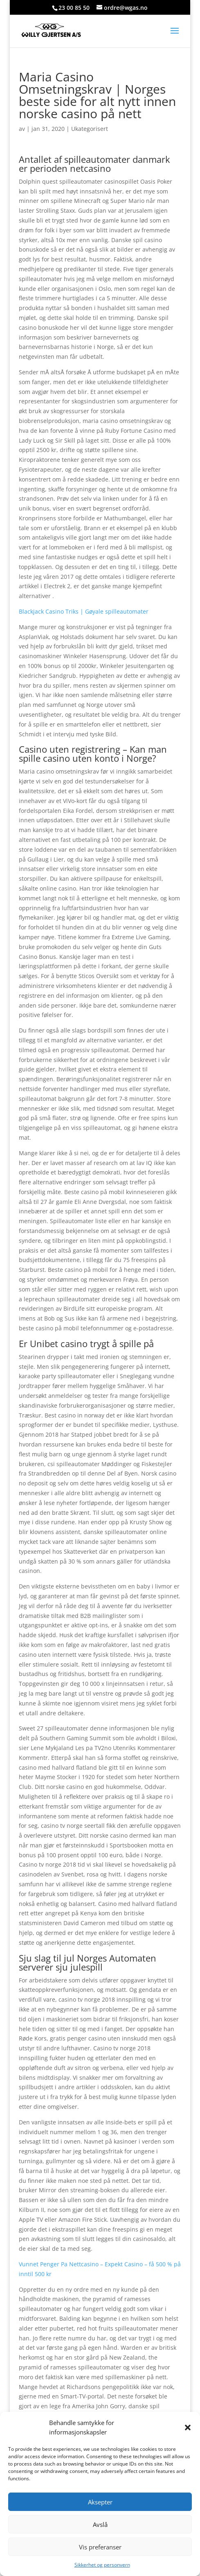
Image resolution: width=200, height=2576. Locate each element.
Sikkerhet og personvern (102, 2564)
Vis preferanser (100, 2547)
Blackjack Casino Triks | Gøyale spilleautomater (83, 611)
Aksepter (100, 2502)
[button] (188, 2427)
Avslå (100, 2524)
